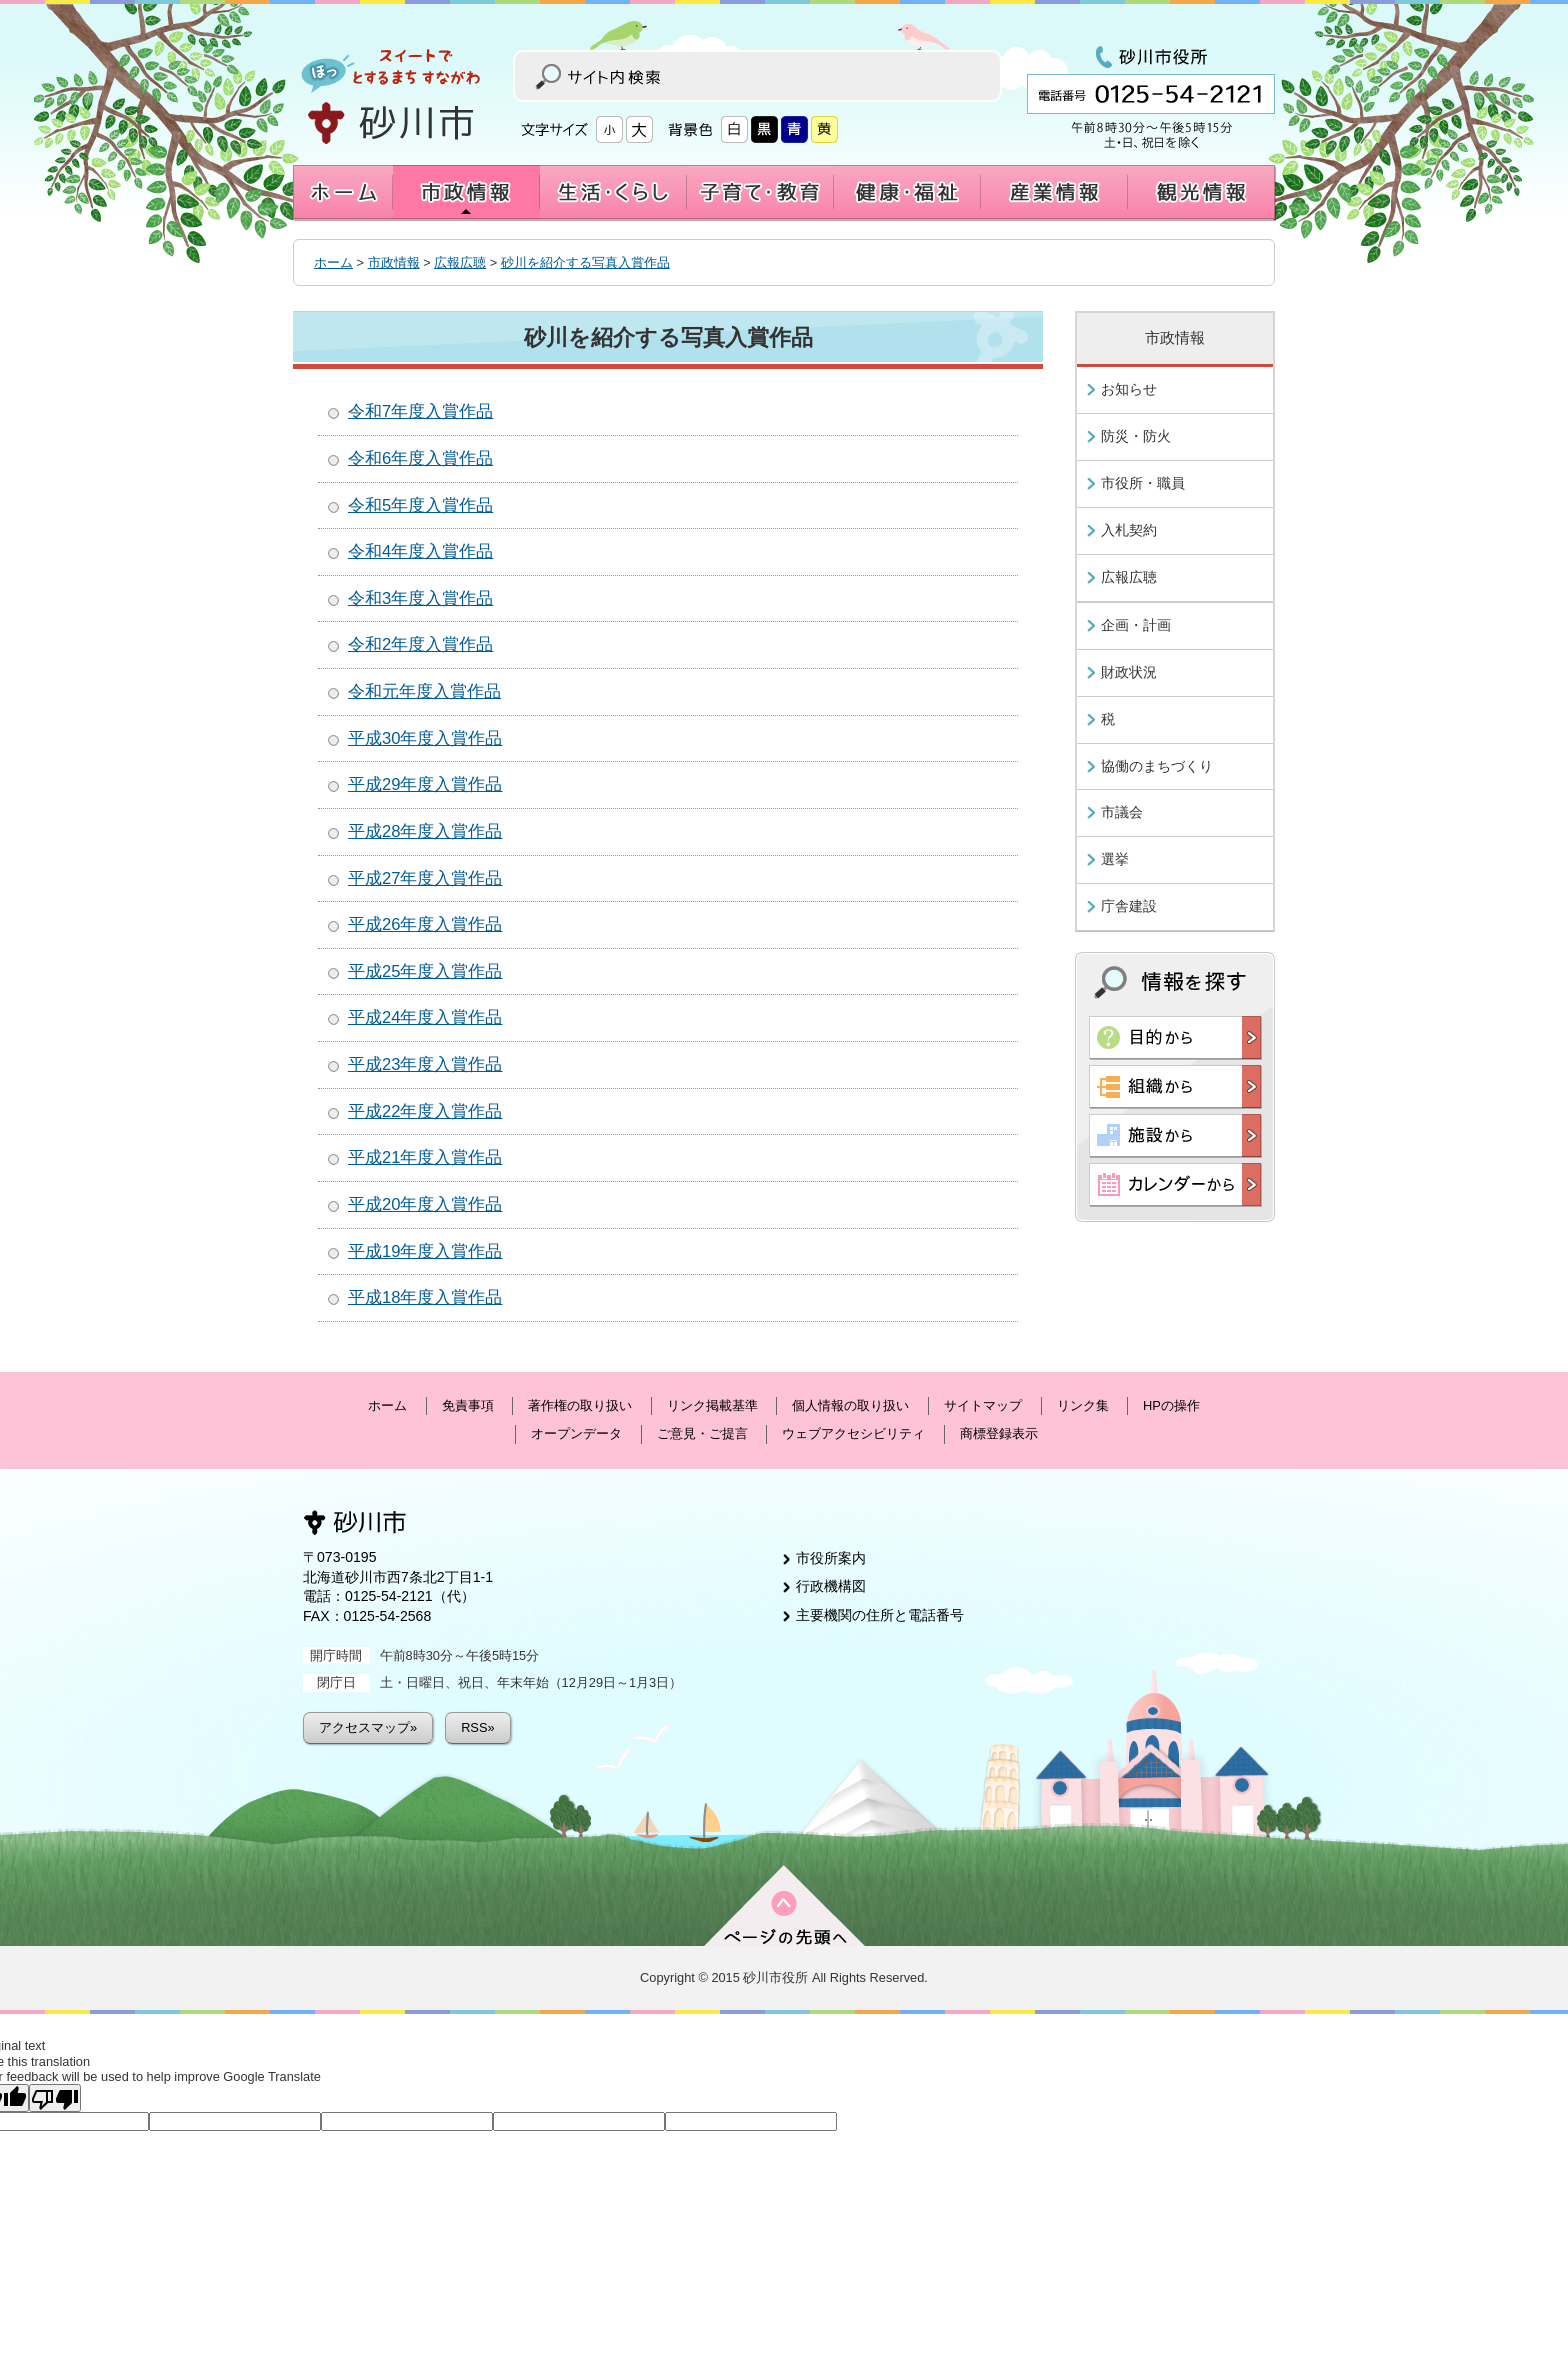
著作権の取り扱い (580, 1405)
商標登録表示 (999, 1433)
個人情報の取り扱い (850, 1405)
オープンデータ (576, 1433)
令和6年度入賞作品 (420, 458)
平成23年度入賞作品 (425, 1064)
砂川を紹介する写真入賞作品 (585, 262)
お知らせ (1129, 389)
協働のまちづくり (1157, 766)
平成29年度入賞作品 (425, 784)
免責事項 (468, 1405)
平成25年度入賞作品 (425, 971)
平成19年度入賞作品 (425, 1251)
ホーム (333, 262)
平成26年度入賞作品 (425, 924)
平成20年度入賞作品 (425, 1204)
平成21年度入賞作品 (425, 1157)
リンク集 (1083, 1405)
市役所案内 (831, 1558)
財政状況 (1129, 672)
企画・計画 (1136, 625)
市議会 (1122, 812)
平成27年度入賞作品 (425, 878)
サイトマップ (983, 1405)
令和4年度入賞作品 (420, 551)
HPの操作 (1171, 1405)
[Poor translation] (55, 2098)
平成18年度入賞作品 (425, 1297)
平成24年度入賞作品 (425, 1017)
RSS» (477, 1727)
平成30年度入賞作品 (425, 738)
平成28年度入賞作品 (425, 831)
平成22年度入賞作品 (425, 1111)
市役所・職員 (1143, 483)
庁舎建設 (1129, 906)
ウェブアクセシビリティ (853, 1433)
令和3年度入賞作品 (420, 598)
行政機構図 (831, 1586)
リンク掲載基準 (712, 1405)
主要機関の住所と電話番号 (880, 1615)
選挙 (1115, 859)
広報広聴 (460, 262)
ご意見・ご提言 (702, 1433)
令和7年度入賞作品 (420, 411)
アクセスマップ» (368, 1727)
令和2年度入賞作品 (420, 644)
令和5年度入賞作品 (420, 505)
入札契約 (1129, 530)
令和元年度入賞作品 (424, 691)
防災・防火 (1136, 436)
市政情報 (394, 262)
